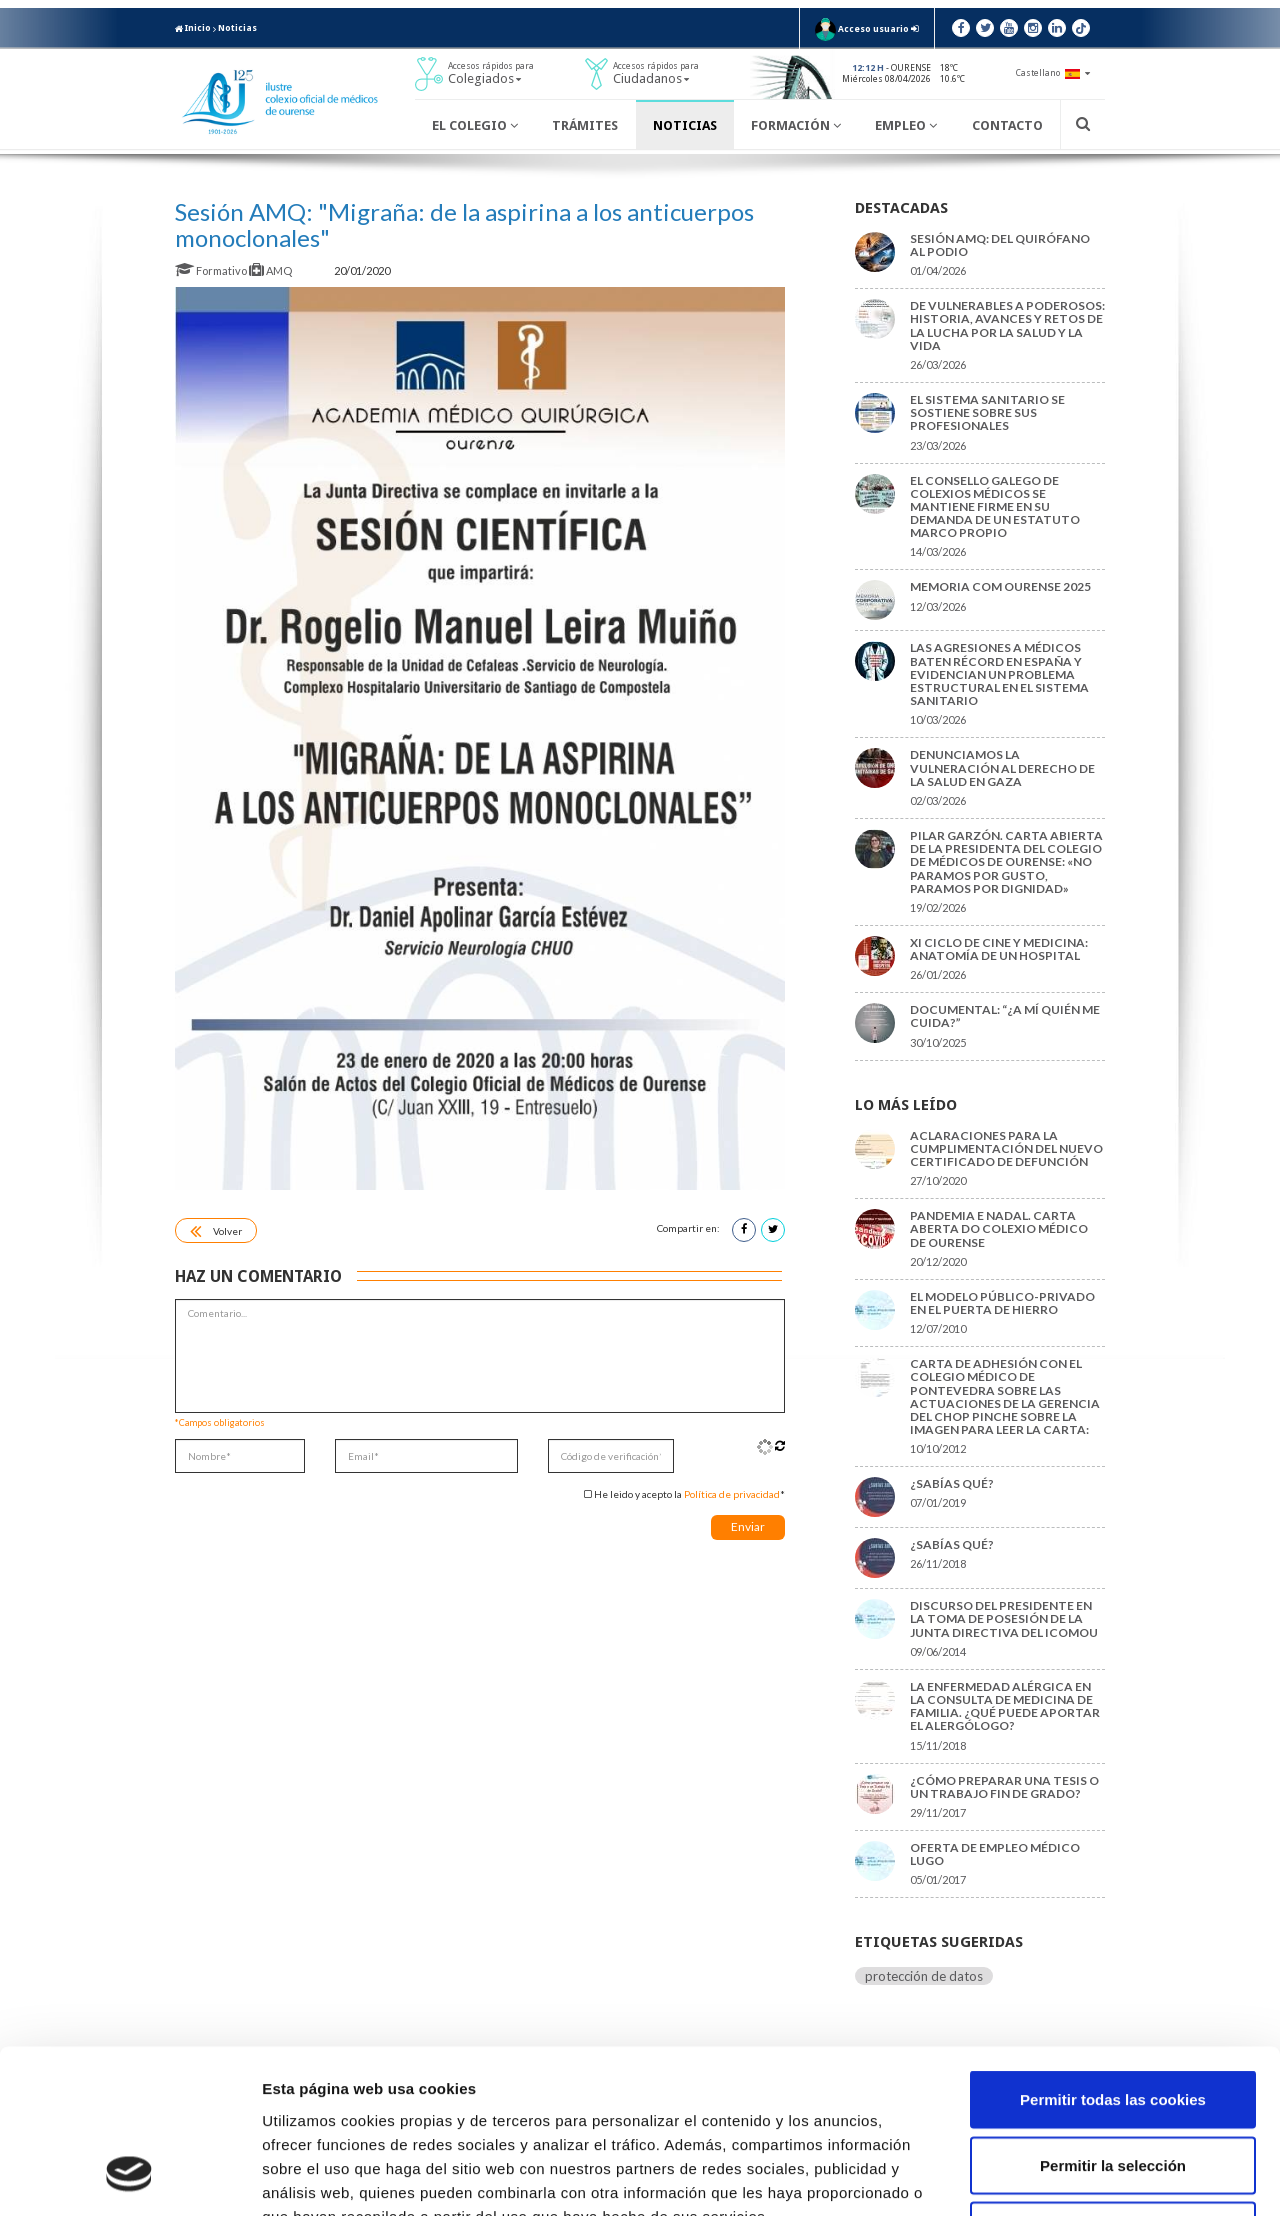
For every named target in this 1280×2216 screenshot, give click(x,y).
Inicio (193, 28)
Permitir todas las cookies (1113, 1953)
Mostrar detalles (1074, 2176)
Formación (796, 125)
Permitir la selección (1113, 2019)
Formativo (212, 270)
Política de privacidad (732, 1494)
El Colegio (475, 125)
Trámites (585, 125)
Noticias (237, 28)
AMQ (271, 270)
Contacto (1007, 125)
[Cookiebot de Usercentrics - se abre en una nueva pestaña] (129, 2177)
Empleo (906, 125)
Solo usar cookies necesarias (1113, 2084)
